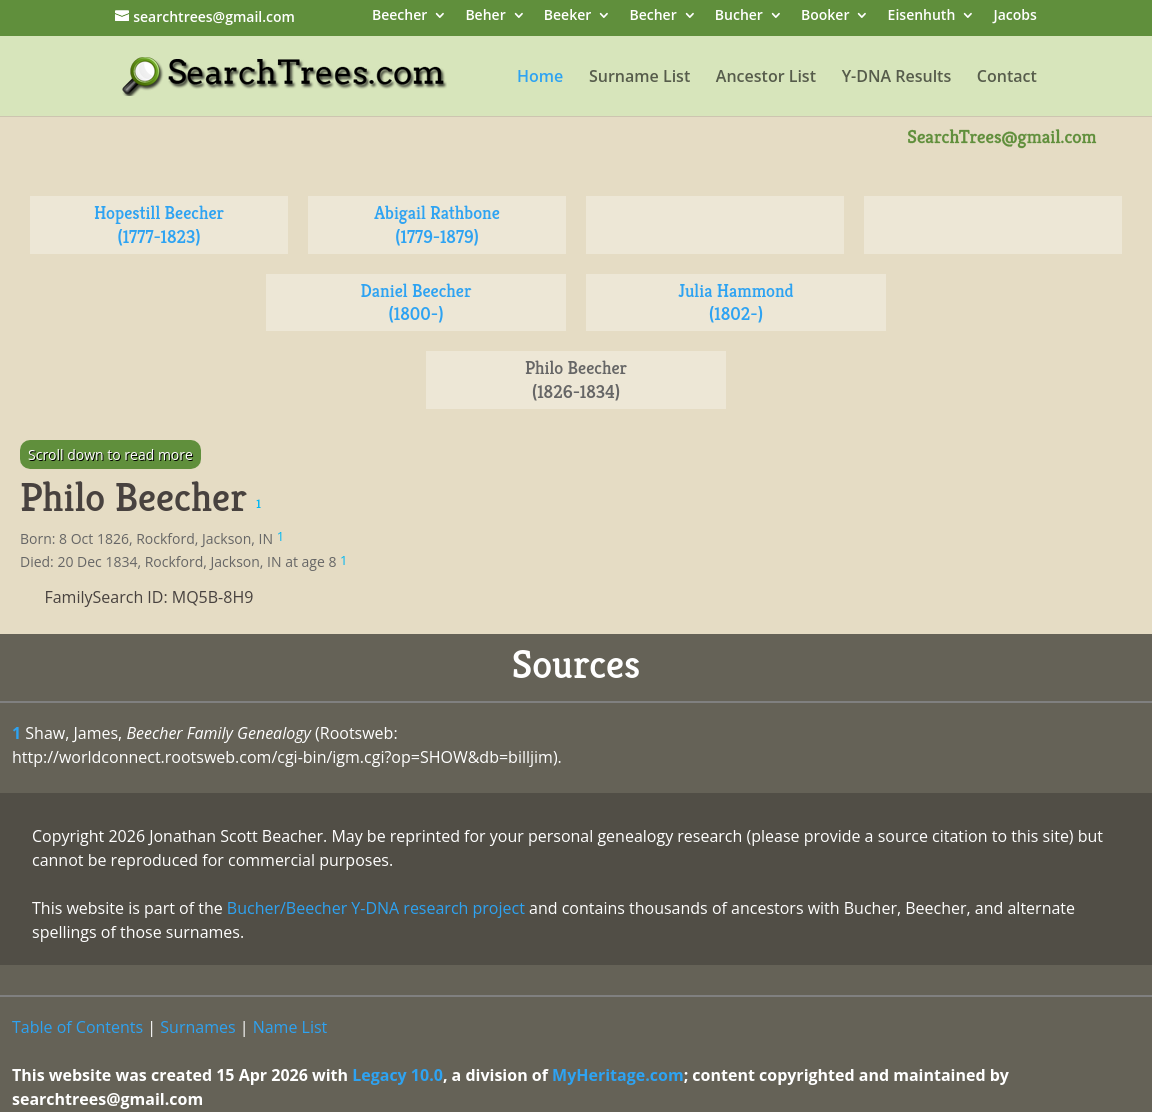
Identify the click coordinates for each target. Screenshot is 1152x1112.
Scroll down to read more (110, 454)
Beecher (399, 16)
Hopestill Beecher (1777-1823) (159, 224)
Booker (825, 16)
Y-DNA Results (897, 78)
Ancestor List (766, 78)
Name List (290, 1027)
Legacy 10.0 (397, 1075)
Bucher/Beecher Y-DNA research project (376, 908)
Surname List (639, 78)
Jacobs (1014, 16)
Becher (652, 16)
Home (540, 78)
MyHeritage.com (618, 1075)
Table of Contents (77, 1027)
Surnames (197, 1027)
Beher (485, 16)
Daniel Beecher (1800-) (416, 302)
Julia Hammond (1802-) (736, 302)
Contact (1007, 78)
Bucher (739, 16)
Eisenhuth (922, 16)
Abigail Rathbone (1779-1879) (437, 224)
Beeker (568, 16)
